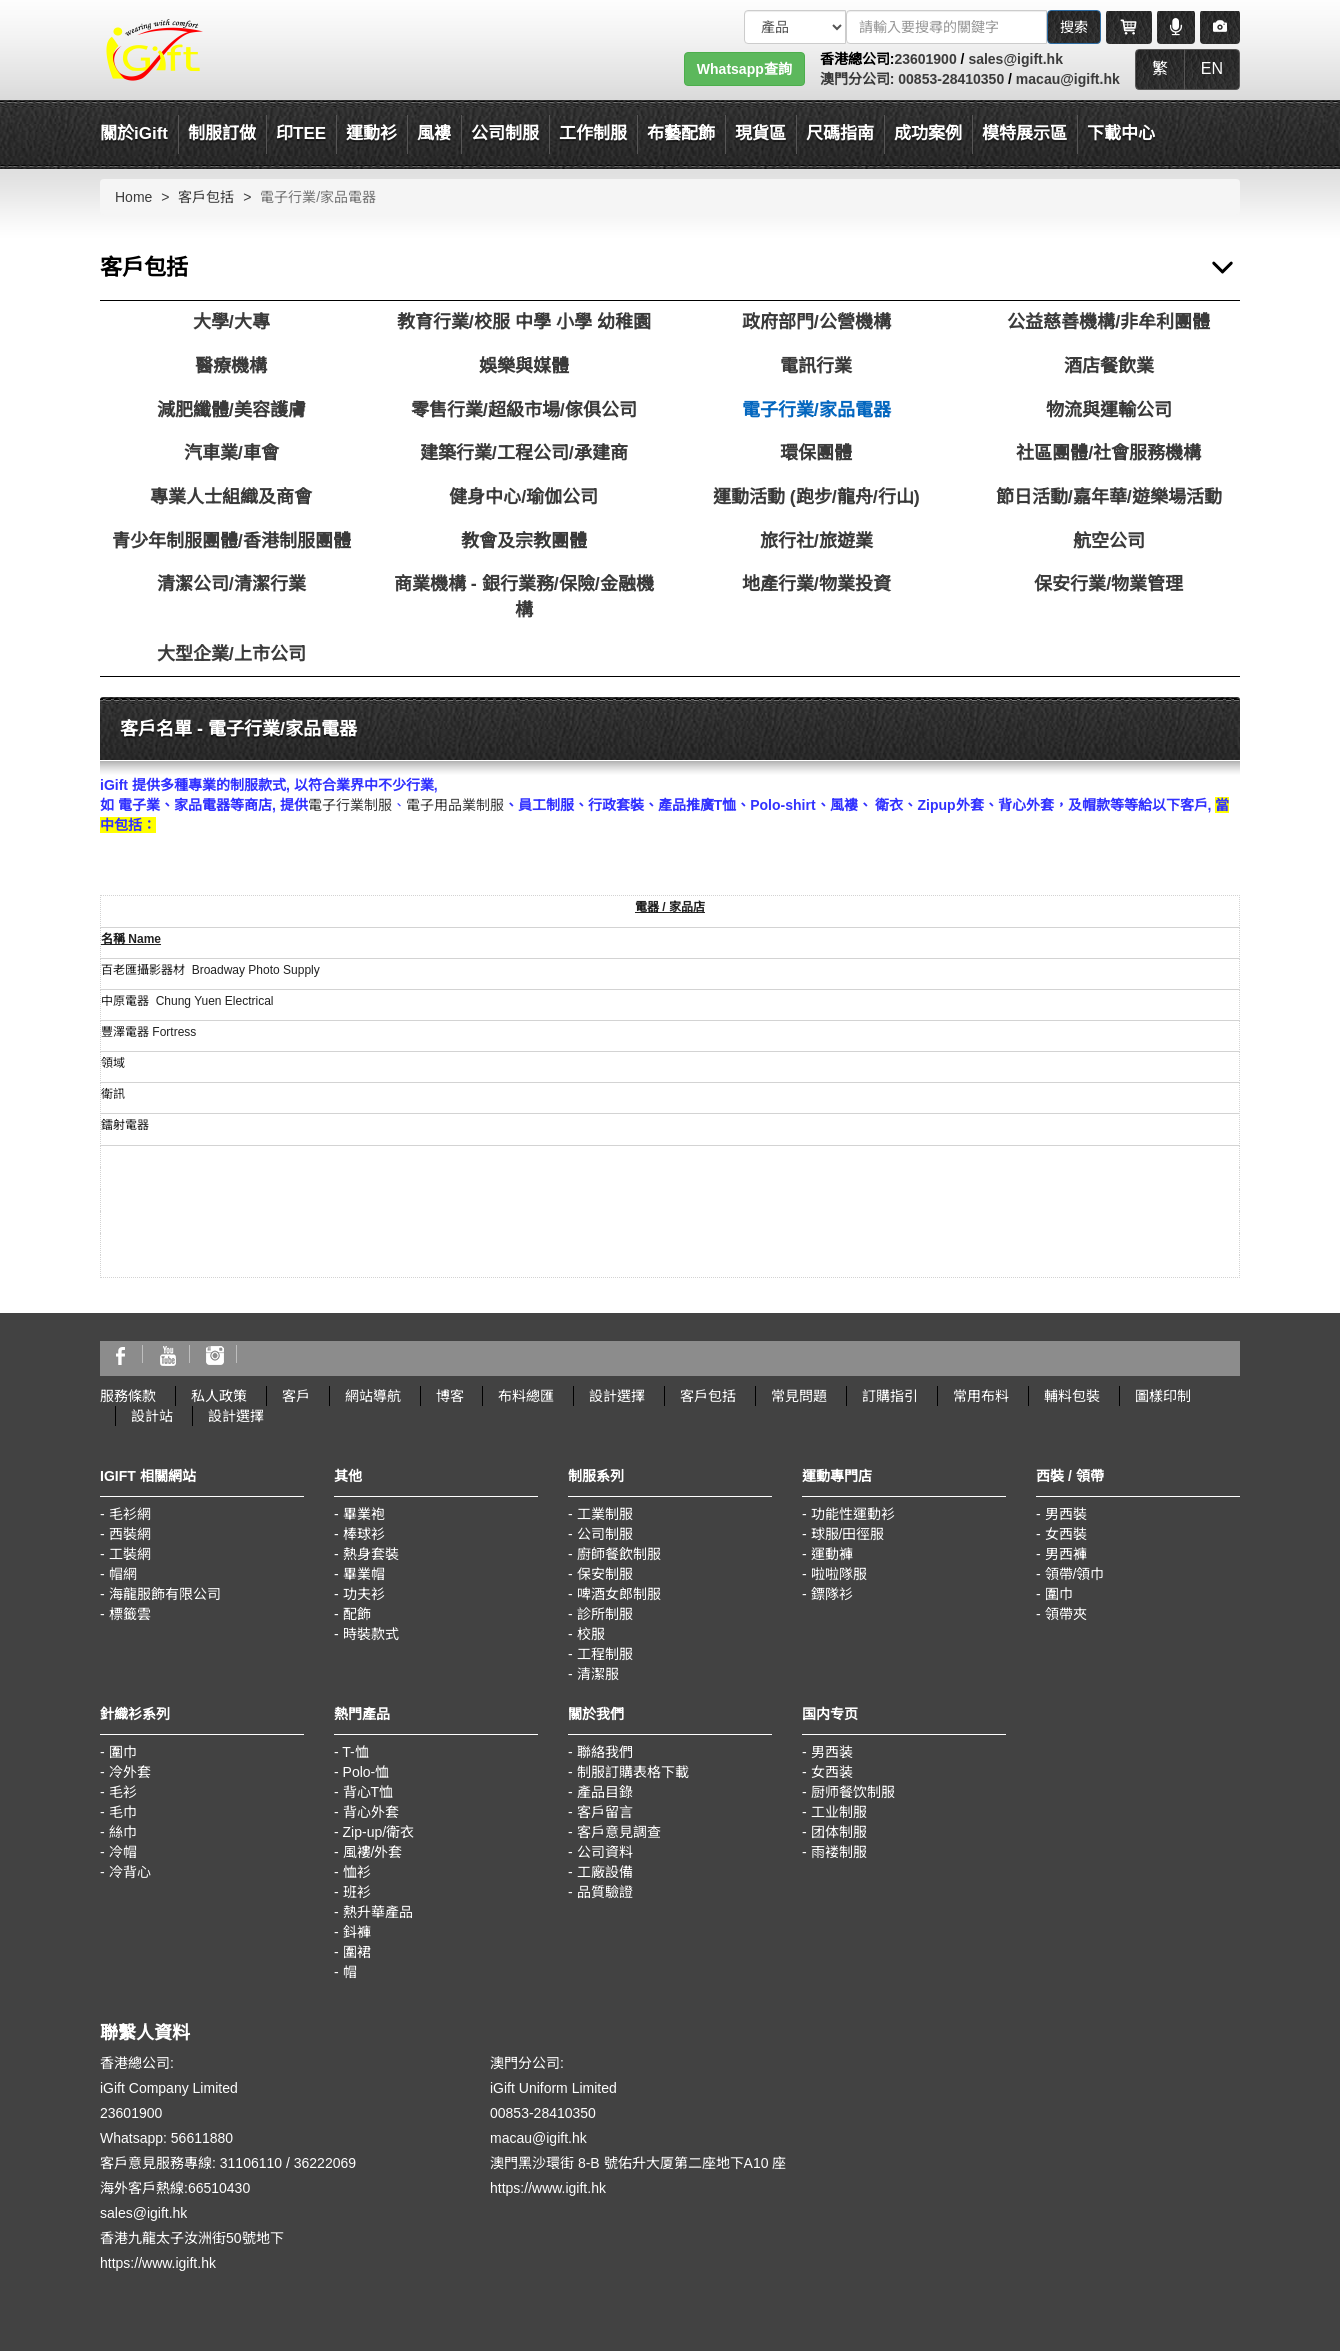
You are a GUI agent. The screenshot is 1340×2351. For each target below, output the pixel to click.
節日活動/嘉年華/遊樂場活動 (1109, 497)
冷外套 (130, 1772)
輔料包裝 (1072, 1396)
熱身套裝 (371, 1554)
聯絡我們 (605, 1752)
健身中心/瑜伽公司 (523, 497)
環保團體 (816, 453)
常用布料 (981, 1396)
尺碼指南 (840, 133)
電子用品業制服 (455, 805)
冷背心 (130, 1872)
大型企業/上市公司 (231, 654)
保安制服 (605, 1574)
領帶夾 (1066, 1614)
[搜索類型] (795, 27)
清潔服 (598, 1674)
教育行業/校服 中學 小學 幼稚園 (524, 322)
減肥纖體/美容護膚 (231, 410)
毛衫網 (130, 1514)
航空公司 (1109, 541)
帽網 (123, 1574)
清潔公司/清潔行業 (231, 584)
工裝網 (130, 1554)
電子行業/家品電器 (816, 410)
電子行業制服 (350, 805)
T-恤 (355, 1752)
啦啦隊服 (839, 1574)
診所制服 (605, 1614)
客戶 (296, 1396)
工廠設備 (605, 1872)
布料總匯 (526, 1396)
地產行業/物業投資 (816, 584)
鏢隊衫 (832, 1594)
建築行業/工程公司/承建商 (524, 453)
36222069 (325, 2163)
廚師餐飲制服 (619, 1554)
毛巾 (123, 1812)
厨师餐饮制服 (853, 1792)
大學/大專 (231, 322)
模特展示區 (1024, 133)
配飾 (357, 1614)
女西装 (832, 1772)
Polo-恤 (366, 1772)
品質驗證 (605, 1892)
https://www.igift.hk (158, 2263)
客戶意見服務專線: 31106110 (191, 2163)
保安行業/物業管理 (1108, 584)
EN (1212, 68)
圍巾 (1059, 1594)
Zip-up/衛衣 (379, 1832)
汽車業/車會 (231, 453)
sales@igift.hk (1015, 59)
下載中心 (1121, 133)
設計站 (152, 1416)
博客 (450, 1396)
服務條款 (128, 1396)
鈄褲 (357, 1932)
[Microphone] (1176, 27)
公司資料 (605, 1852)
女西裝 (1066, 1534)
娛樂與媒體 (524, 366)
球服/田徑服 (848, 1534)
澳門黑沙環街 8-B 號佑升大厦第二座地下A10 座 (638, 2163)
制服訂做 (222, 133)
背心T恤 (368, 1792)
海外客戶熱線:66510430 (175, 2188)
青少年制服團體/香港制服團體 (231, 541)
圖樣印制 (1163, 1396)
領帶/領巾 (1075, 1574)
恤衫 (357, 1872)
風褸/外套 (373, 1852)
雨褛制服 (839, 1852)
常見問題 (799, 1396)
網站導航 (373, 1396)
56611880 (202, 2138)
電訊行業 (816, 366)
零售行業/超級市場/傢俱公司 (524, 410)
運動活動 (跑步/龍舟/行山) (816, 497)
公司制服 (605, 1534)
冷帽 (123, 1852)
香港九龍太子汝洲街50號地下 (192, 2238)
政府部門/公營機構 (816, 322)
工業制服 (605, 1514)
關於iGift (134, 133)
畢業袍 (364, 1514)
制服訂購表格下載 (633, 1772)
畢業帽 (364, 1574)
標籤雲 (130, 1614)
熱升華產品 (378, 1912)
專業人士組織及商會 (231, 497)
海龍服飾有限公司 (165, 1594)
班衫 (357, 1892)
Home (133, 197)
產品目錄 (605, 1792)
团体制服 (839, 1832)
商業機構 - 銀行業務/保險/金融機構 (524, 597)
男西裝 (1066, 1514)
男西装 (832, 1752)
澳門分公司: (857, 79)
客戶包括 (206, 197)
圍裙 (357, 1952)
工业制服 (839, 1812)
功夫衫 (364, 1594)
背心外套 (371, 1812)
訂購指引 (890, 1396)
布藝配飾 (681, 133)
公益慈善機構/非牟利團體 (1108, 322)
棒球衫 (364, 1534)
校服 (591, 1634)
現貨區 (760, 133)
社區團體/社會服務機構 (1108, 453)
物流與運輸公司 (1109, 410)
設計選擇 (617, 1396)
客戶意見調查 (619, 1832)
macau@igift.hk (1068, 79)
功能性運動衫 (853, 1514)
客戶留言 (605, 1812)
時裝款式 (371, 1634)
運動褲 (832, 1554)
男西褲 (1066, 1554)
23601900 (925, 59)
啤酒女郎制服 (619, 1594)
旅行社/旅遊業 (816, 541)
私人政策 (219, 1396)
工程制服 (605, 1654)
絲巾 (123, 1832)
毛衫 (123, 1792)
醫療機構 (231, 366)
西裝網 (130, 1534)
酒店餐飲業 (1109, 366)
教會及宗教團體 (524, 541)
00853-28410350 (949, 79)
